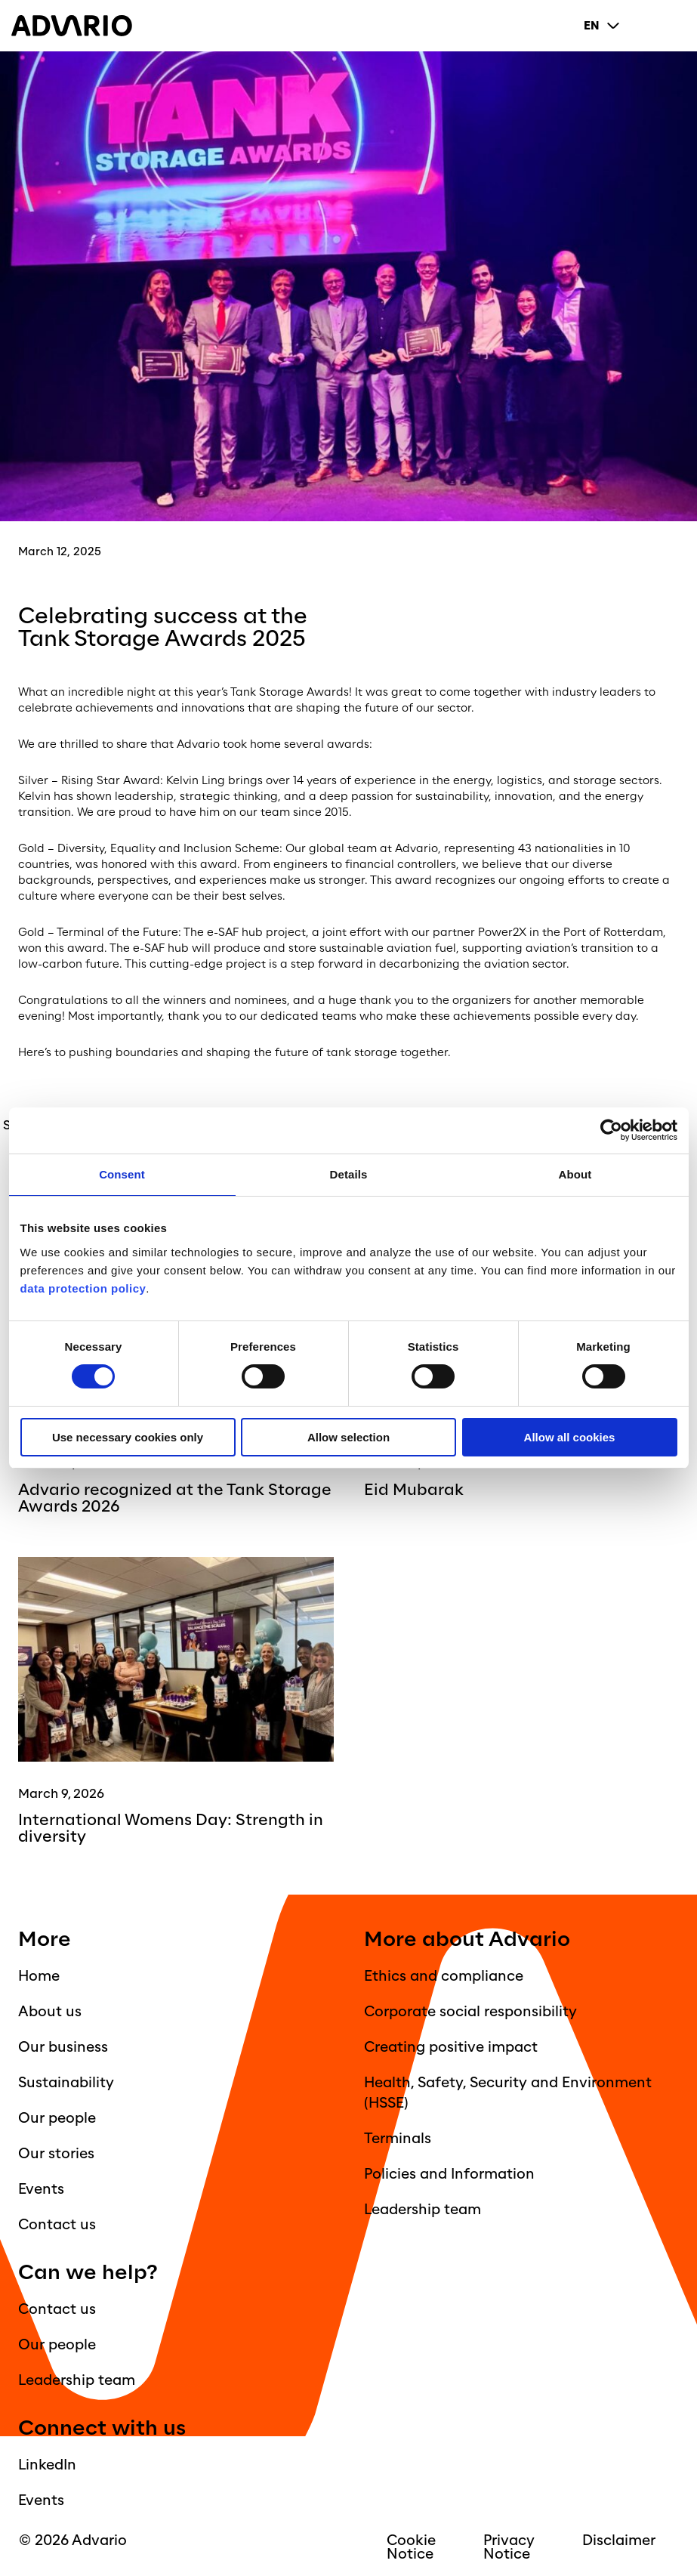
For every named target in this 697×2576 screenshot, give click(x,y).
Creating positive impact (451, 2047)
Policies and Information (449, 2174)
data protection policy (83, 1288)
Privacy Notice (509, 2547)
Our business (63, 2047)
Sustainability (66, 2083)
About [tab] (575, 1174)
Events (41, 2189)
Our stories (56, 2154)
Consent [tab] (122, 1174)
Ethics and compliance (443, 1976)
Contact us (57, 2225)
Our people (57, 2118)
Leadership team (422, 2209)
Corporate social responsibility (470, 2011)
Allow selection (348, 1437)
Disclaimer (618, 2540)
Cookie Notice (411, 2547)
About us (50, 2011)
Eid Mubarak (414, 1490)
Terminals (397, 2138)
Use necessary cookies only (127, 1437)
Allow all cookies (569, 1437)
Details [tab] (349, 1174)
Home (39, 1976)
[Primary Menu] (674, 26)
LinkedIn (47, 2465)
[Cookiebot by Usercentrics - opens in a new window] (611, 1130)
